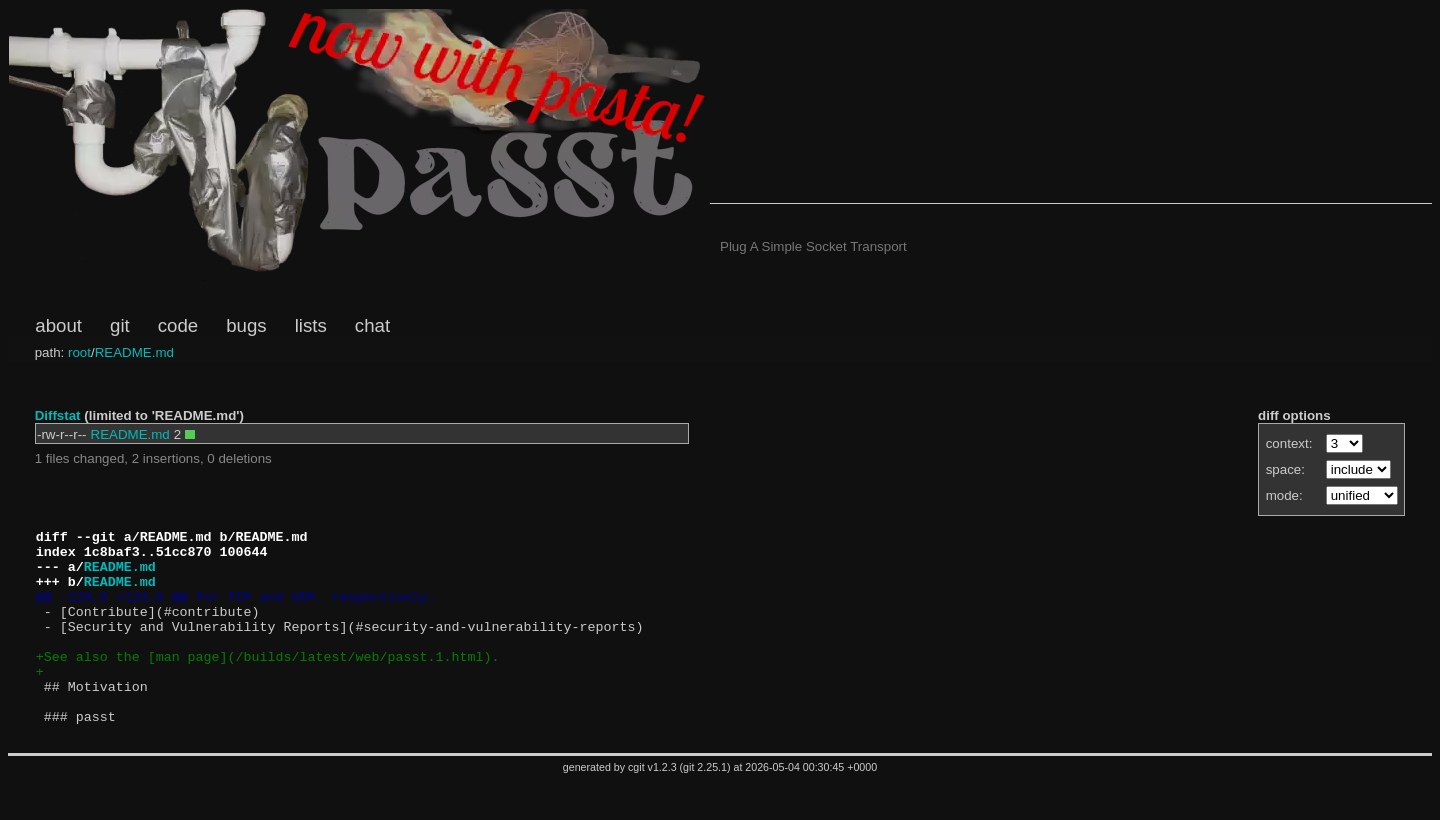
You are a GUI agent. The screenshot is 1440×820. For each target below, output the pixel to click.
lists (311, 325)
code (178, 325)
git (120, 325)
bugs (246, 325)
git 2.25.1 (705, 806)
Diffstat (58, 415)
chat (372, 325)
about (58, 325)
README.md (134, 352)
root (79, 352)
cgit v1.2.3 (652, 806)
